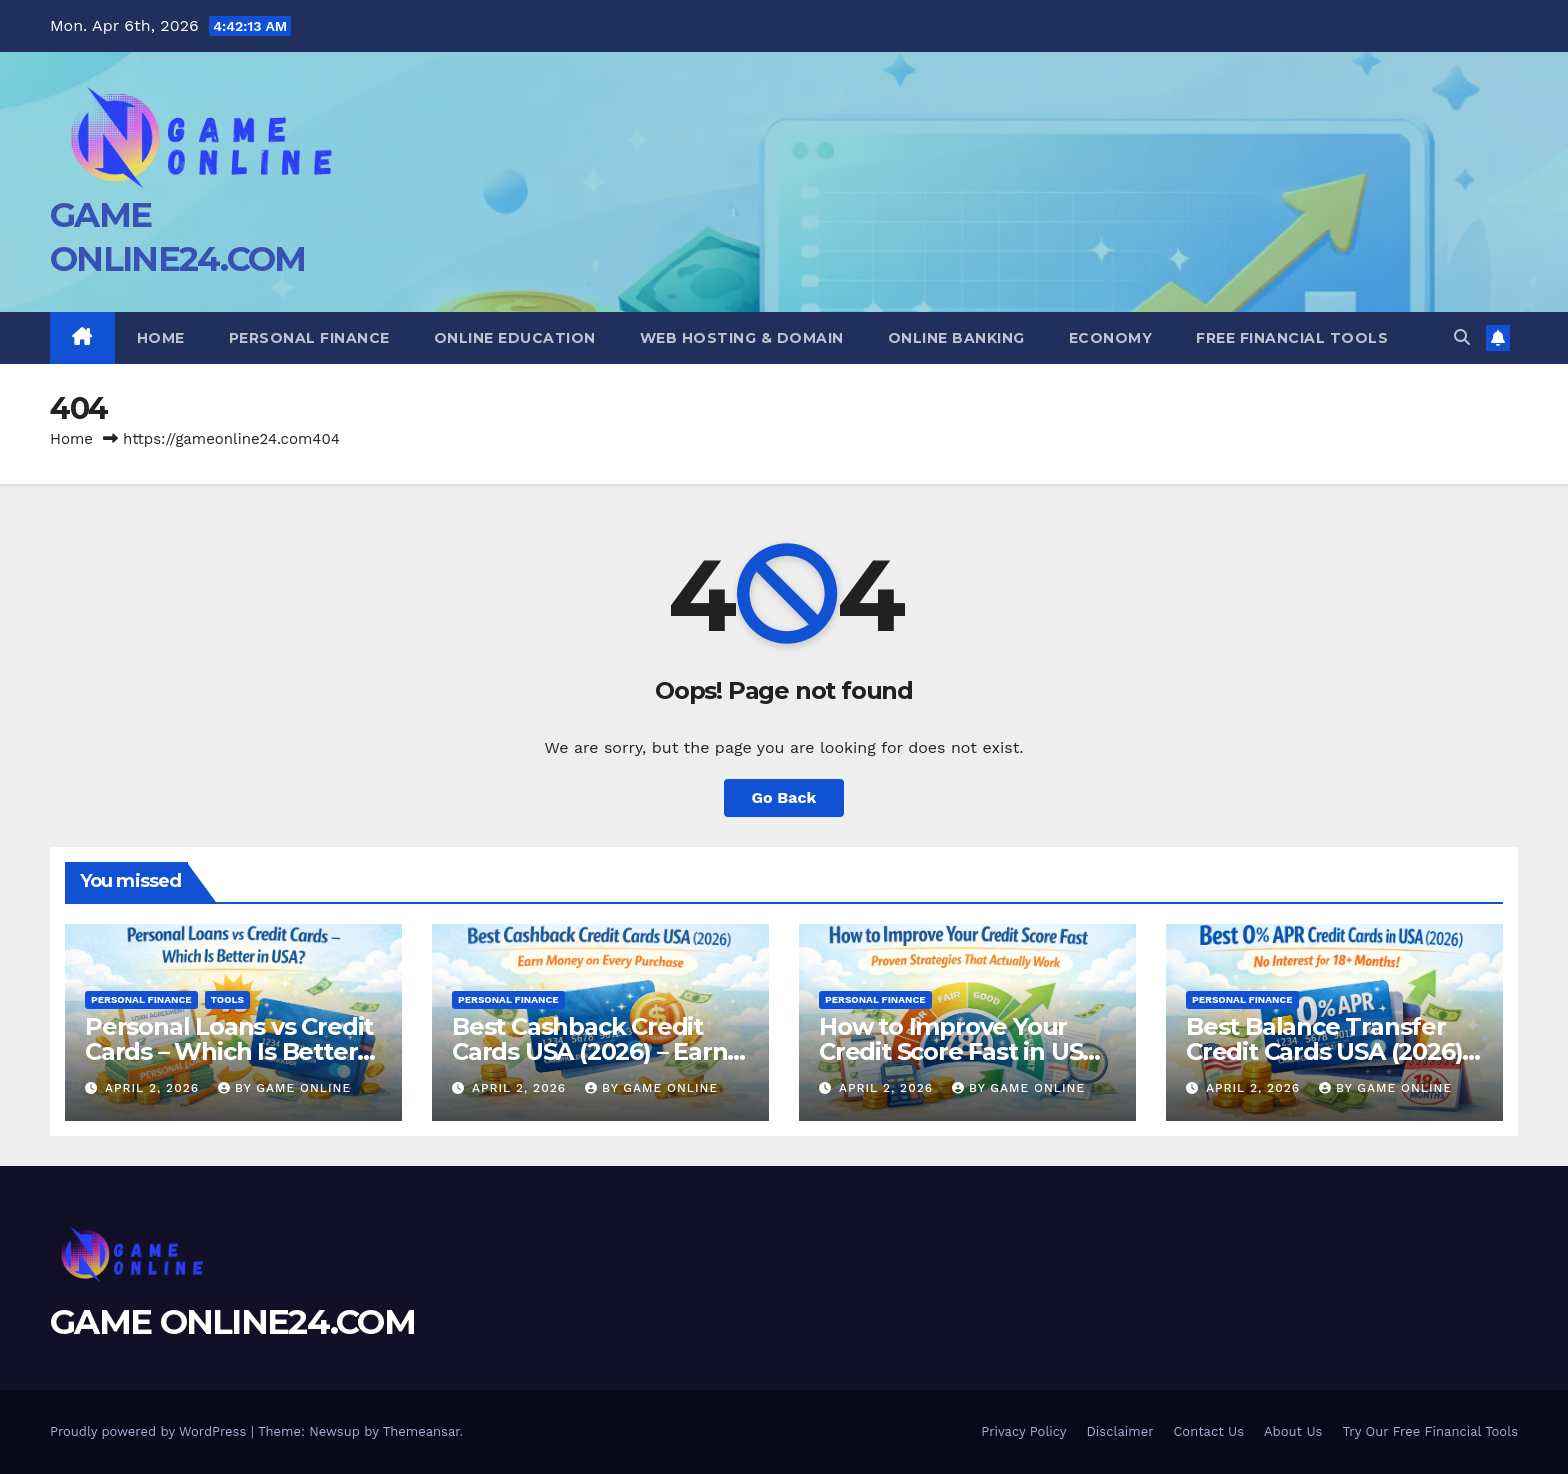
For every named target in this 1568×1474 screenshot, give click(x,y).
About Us (1293, 1431)
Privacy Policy (1023, 1431)
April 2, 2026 (154, 1088)
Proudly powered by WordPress (150, 1431)
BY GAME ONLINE (284, 1088)
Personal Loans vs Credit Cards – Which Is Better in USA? (229, 1051)
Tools (227, 999)
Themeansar (421, 1431)
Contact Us (1208, 1431)
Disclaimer (1120, 1431)
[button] (1462, 337)
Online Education (515, 338)
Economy (1111, 338)
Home (161, 338)
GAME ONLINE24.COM (232, 1322)
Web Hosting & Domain (742, 338)
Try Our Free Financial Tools (1430, 1431)
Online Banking (956, 338)
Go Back (784, 797)
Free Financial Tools (1292, 338)
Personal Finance (309, 338)
